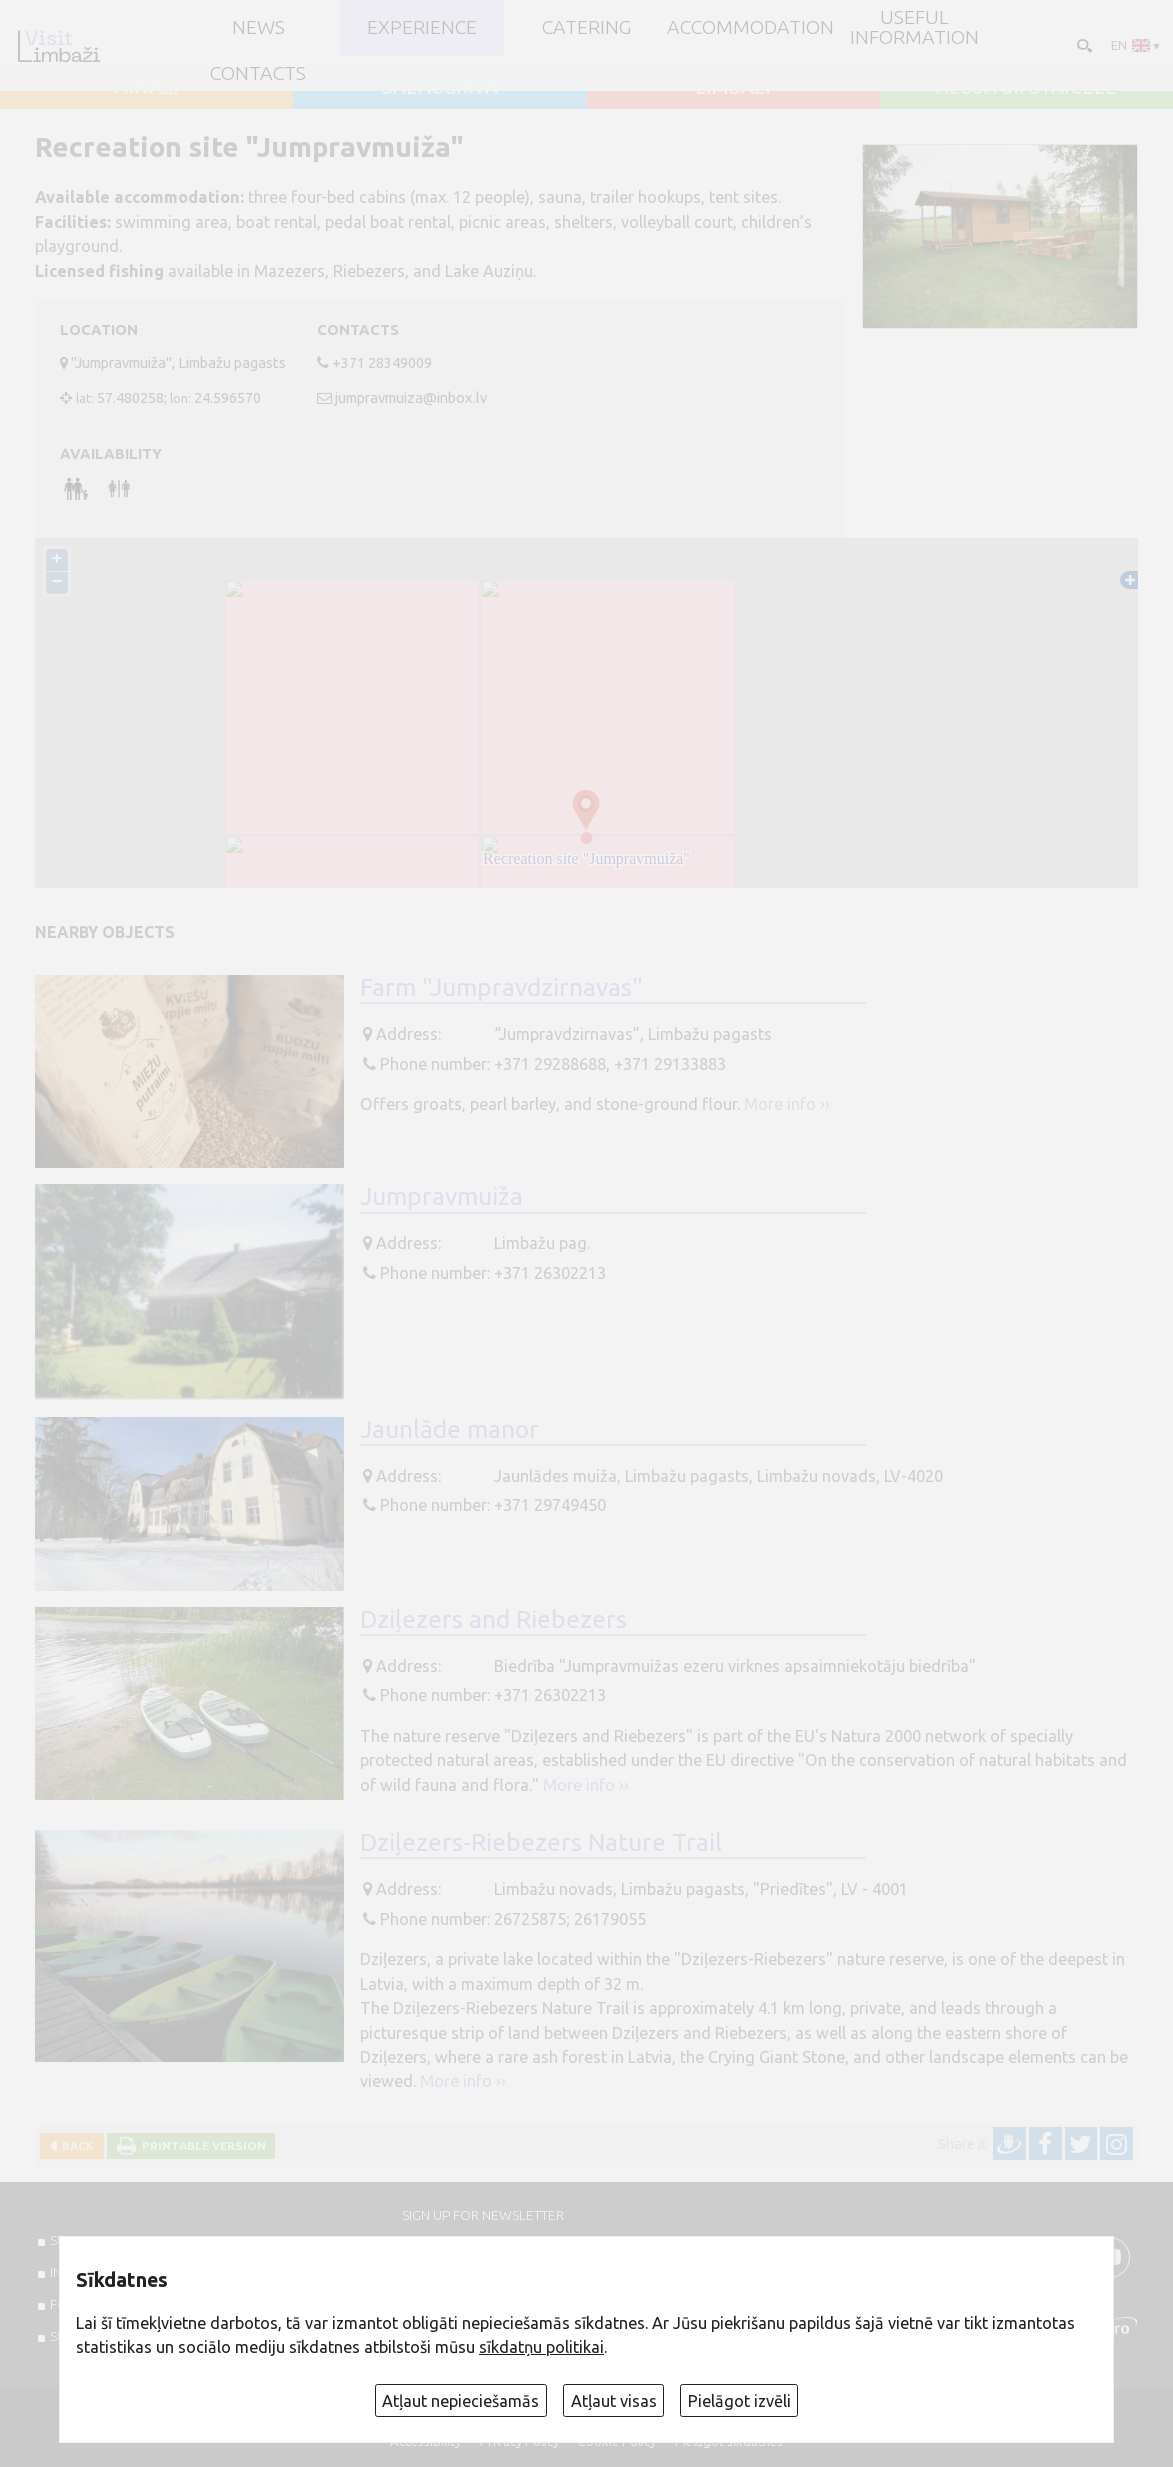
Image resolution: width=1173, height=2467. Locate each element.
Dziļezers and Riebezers (493, 1619)
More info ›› (787, 1104)
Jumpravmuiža (441, 1196)
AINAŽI (147, 88)
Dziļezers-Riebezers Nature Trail (541, 1842)
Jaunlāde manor (449, 1429)
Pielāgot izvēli (739, 2401)
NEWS (258, 28)
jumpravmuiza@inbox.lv (411, 397)
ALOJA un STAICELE (1026, 88)
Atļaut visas (614, 2401)
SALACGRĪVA (440, 88)
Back (75, 2145)
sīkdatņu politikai (541, 2347)
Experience (422, 28)
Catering (586, 28)
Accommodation (750, 28)
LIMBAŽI (733, 88)
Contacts (258, 74)
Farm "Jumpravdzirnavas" (501, 987)
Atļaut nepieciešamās (460, 2401)
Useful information (914, 27)
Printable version (201, 2145)
